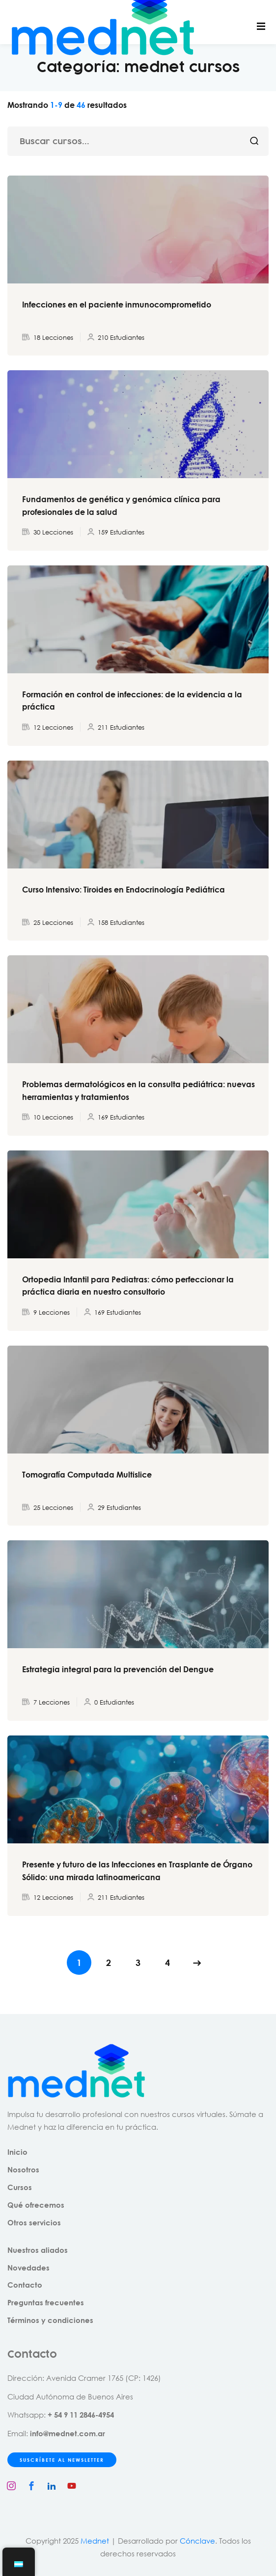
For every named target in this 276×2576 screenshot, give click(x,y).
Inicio (17, 2151)
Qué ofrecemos (35, 2204)
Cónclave (197, 2540)
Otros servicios (34, 2222)
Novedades (28, 2267)
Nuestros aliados (37, 2249)
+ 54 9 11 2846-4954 (81, 2414)
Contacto (24, 2284)
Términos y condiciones (50, 2320)
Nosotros (23, 2169)
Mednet (95, 2540)
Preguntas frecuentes (45, 2302)
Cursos (19, 2187)
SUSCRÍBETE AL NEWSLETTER (62, 2459)
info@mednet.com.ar (67, 2433)
